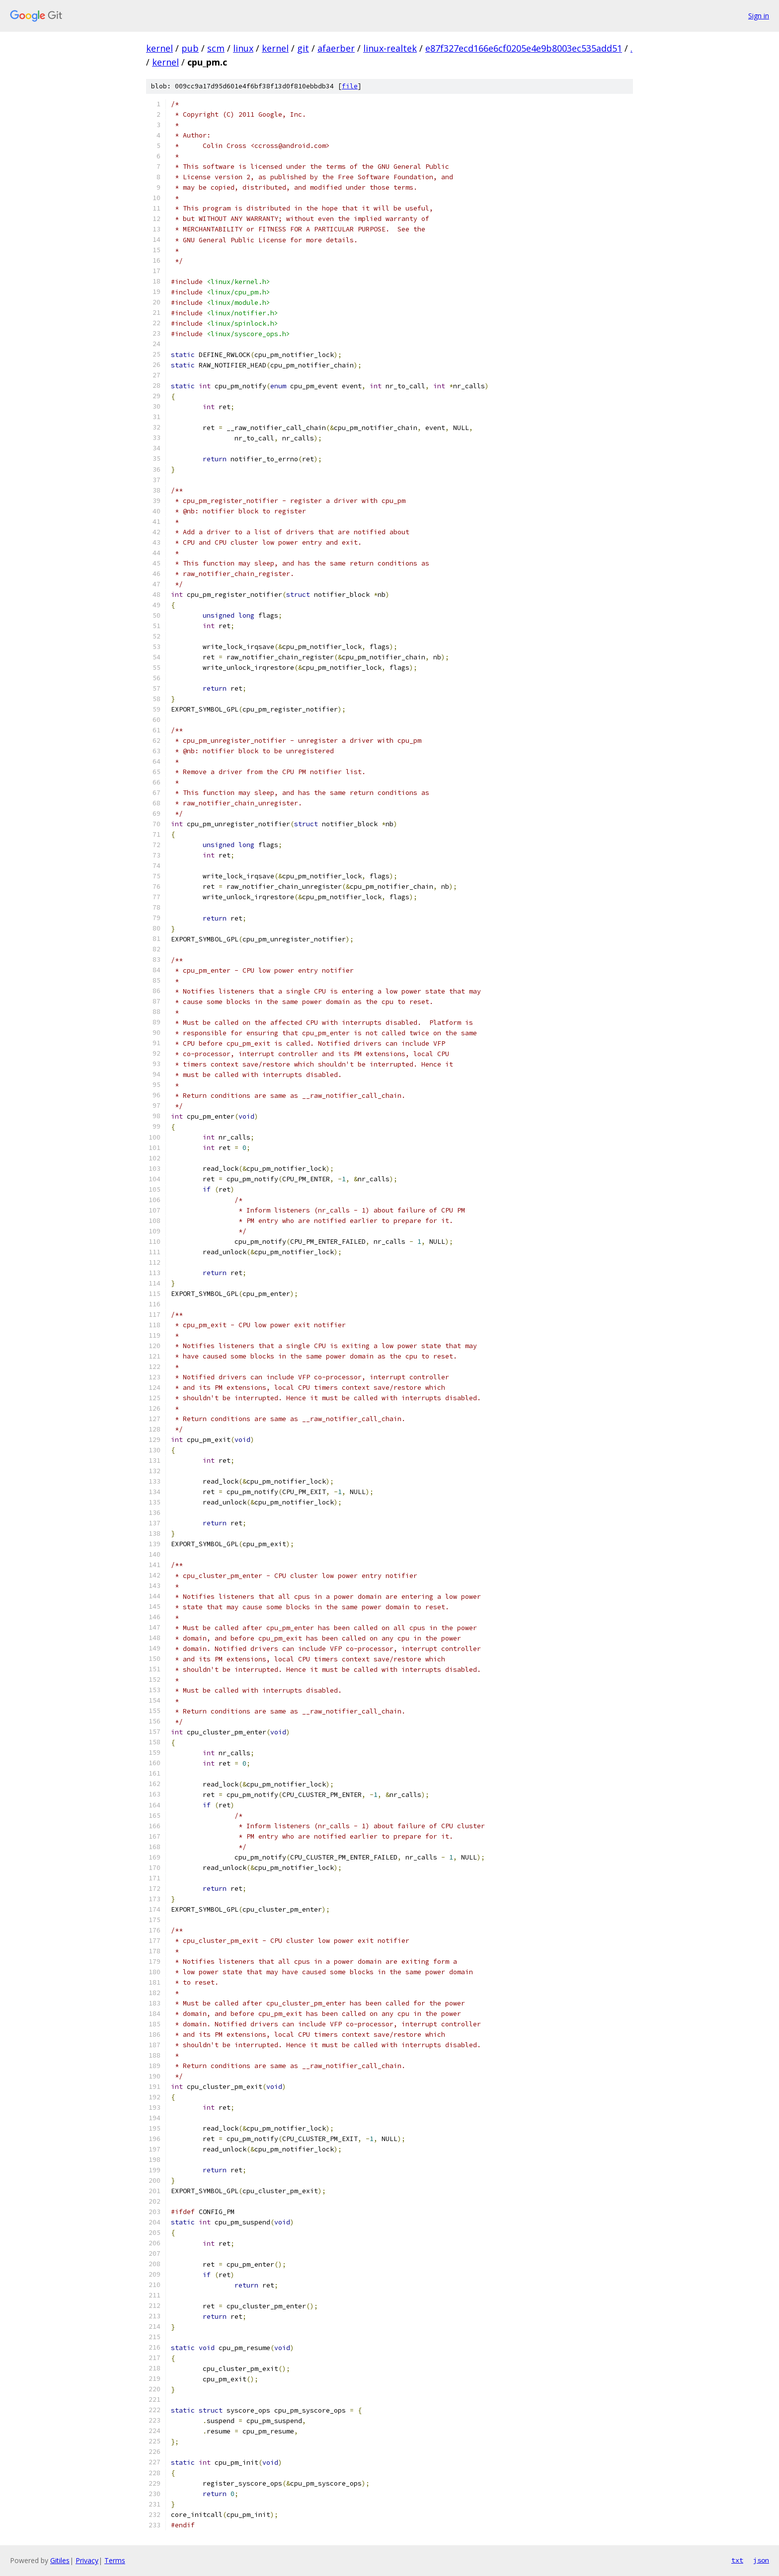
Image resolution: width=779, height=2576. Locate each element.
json (761, 2560)
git (303, 48)
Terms (114, 2560)
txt (737, 2560)
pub (190, 48)
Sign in (758, 15)
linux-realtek (390, 48)
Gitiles (60, 2560)
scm (216, 48)
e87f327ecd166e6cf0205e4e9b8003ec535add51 (523, 48)
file (350, 86)
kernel (159, 48)
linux (243, 48)
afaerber (336, 48)
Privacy (87, 2560)
